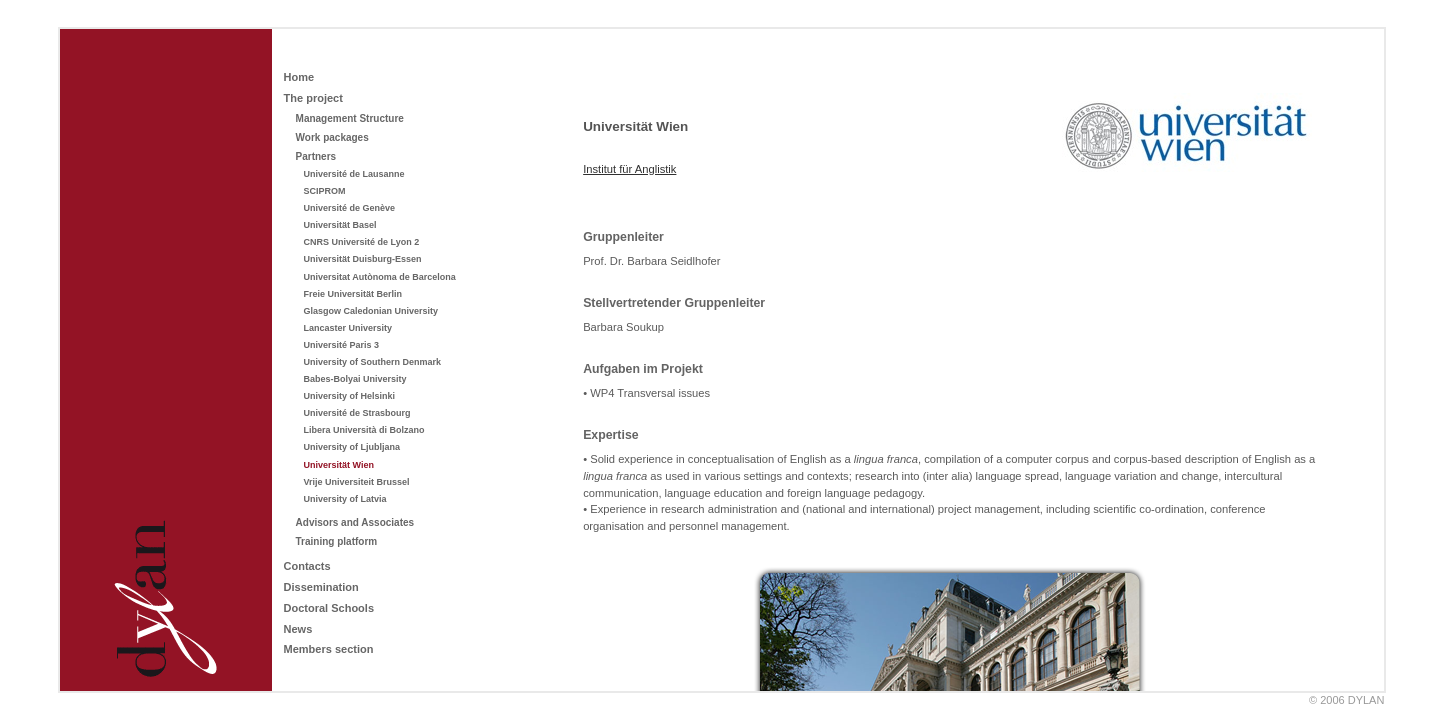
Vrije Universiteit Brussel (357, 482)
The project (313, 98)
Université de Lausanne (354, 174)
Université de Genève (350, 208)
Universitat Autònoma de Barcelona (380, 277)
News (298, 629)
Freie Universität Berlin (353, 294)
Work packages (332, 137)
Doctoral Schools (329, 608)
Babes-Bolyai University (355, 379)
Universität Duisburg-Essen (363, 259)
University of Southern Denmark (373, 362)
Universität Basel (340, 225)
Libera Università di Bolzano (364, 430)
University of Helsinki (350, 396)
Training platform (337, 541)
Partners (316, 156)
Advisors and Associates (355, 522)
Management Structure (350, 118)
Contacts (307, 566)
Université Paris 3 (342, 345)
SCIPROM (325, 191)
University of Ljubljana (352, 447)
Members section (329, 649)
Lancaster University (348, 328)
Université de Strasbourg (357, 413)
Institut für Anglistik (629, 169)
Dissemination (321, 587)
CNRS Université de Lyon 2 (362, 242)
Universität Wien (339, 465)
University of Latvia (345, 499)
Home (299, 77)
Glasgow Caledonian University (371, 311)
